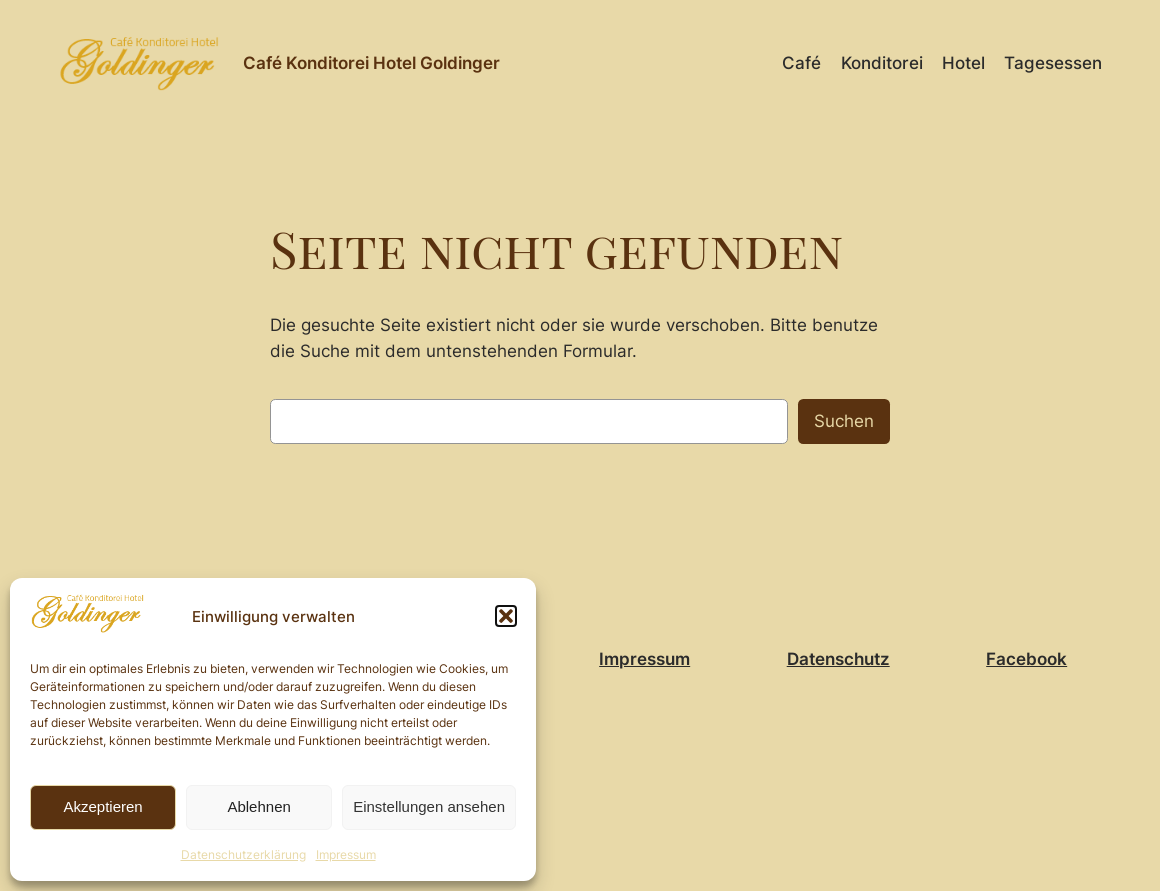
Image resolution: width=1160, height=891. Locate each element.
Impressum (346, 854)
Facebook (1026, 659)
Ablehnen (258, 806)
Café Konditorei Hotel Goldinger (371, 63)
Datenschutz (838, 659)
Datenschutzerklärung (243, 854)
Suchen (844, 421)
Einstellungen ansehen (429, 806)
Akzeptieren (102, 806)
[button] (506, 616)
